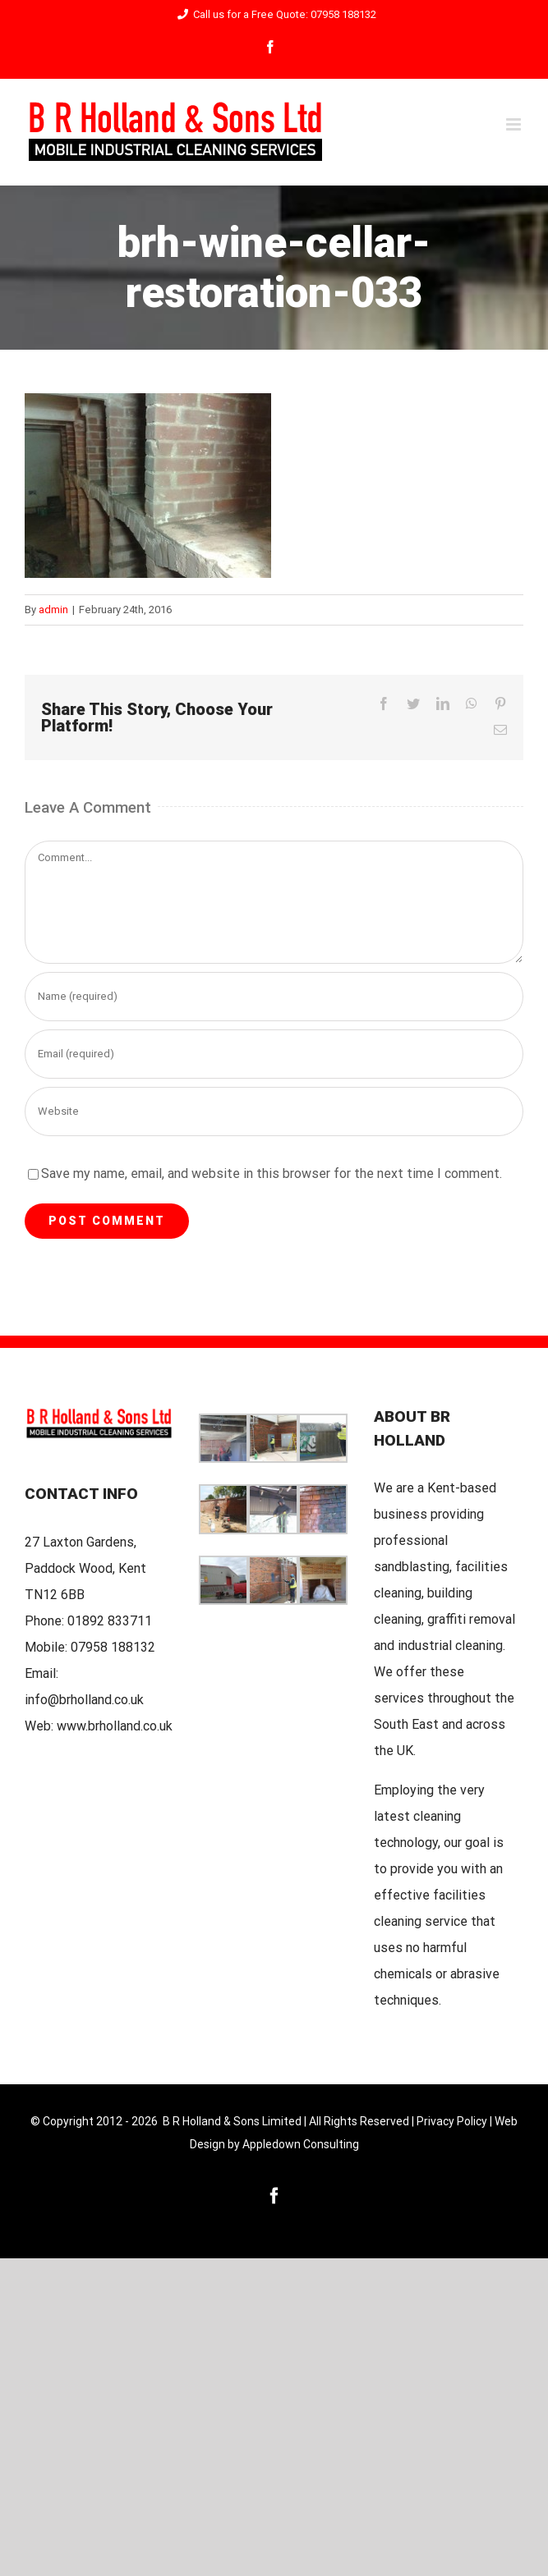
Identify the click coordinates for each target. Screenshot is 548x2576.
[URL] (274, 1111)
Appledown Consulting (300, 2144)
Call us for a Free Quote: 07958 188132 (274, 14)
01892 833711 (109, 1621)
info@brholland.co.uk (84, 1699)
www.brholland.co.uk (115, 1726)
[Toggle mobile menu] (514, 124)
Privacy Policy (452, 2121)
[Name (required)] (274, 996)
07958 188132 (113, 1647)
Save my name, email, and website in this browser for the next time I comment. (271, 1173)
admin (53, 609)
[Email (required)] (274, 1054)
